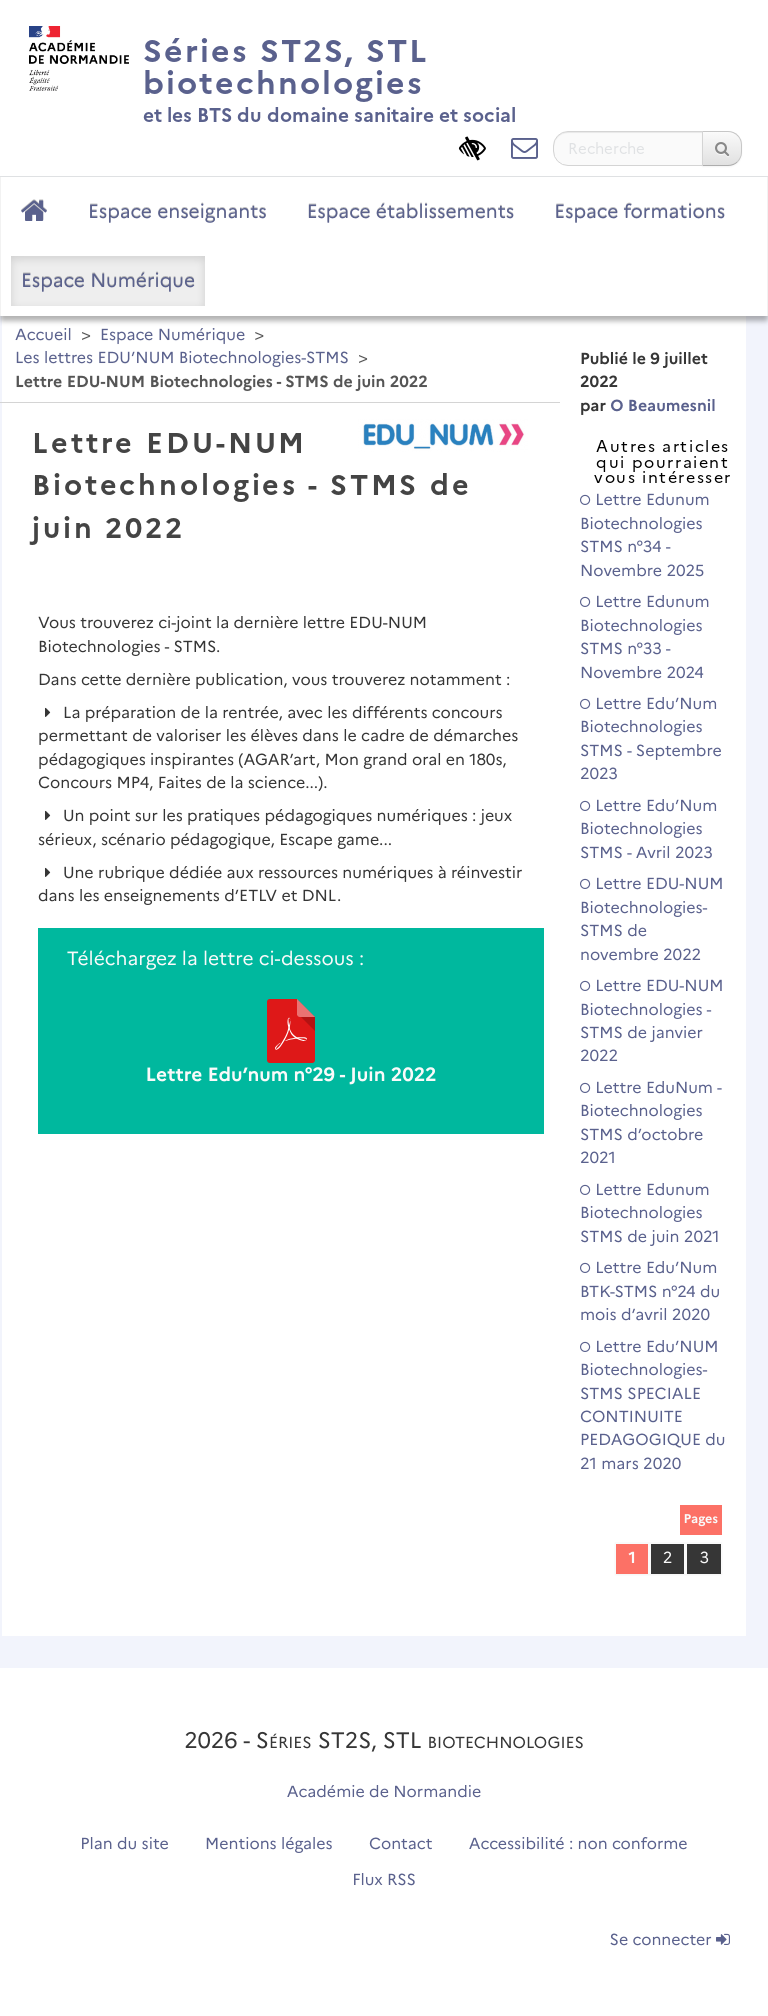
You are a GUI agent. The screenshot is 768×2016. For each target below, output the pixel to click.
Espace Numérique (108, 280)
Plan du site (124, 1844)
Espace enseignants (177, 211)
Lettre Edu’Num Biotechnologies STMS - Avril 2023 (648, 830)
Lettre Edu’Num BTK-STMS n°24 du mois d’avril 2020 (650, 1292)
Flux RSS (384, 1880)
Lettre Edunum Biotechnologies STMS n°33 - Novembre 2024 (645, 637)
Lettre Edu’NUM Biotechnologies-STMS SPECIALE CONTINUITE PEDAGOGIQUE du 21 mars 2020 (652, 1406)
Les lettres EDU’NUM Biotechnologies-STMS (182, 358)
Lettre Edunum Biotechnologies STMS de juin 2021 (650, 1214)
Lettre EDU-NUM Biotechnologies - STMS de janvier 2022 (652, 1021)
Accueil (43, 335)
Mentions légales (269, 1844)
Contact (401, 1844)
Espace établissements (411, 211)
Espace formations (639, 211)
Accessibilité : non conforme (578, 1844)
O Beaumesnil (663, 406)
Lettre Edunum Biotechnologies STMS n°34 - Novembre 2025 (645, 535)
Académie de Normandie (384, 1792)
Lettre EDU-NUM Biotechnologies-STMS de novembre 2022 (652, 919)
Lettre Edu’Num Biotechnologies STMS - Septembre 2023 (651, 739)
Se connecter (670, 1940)
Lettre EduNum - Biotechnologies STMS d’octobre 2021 (651, 1123)
